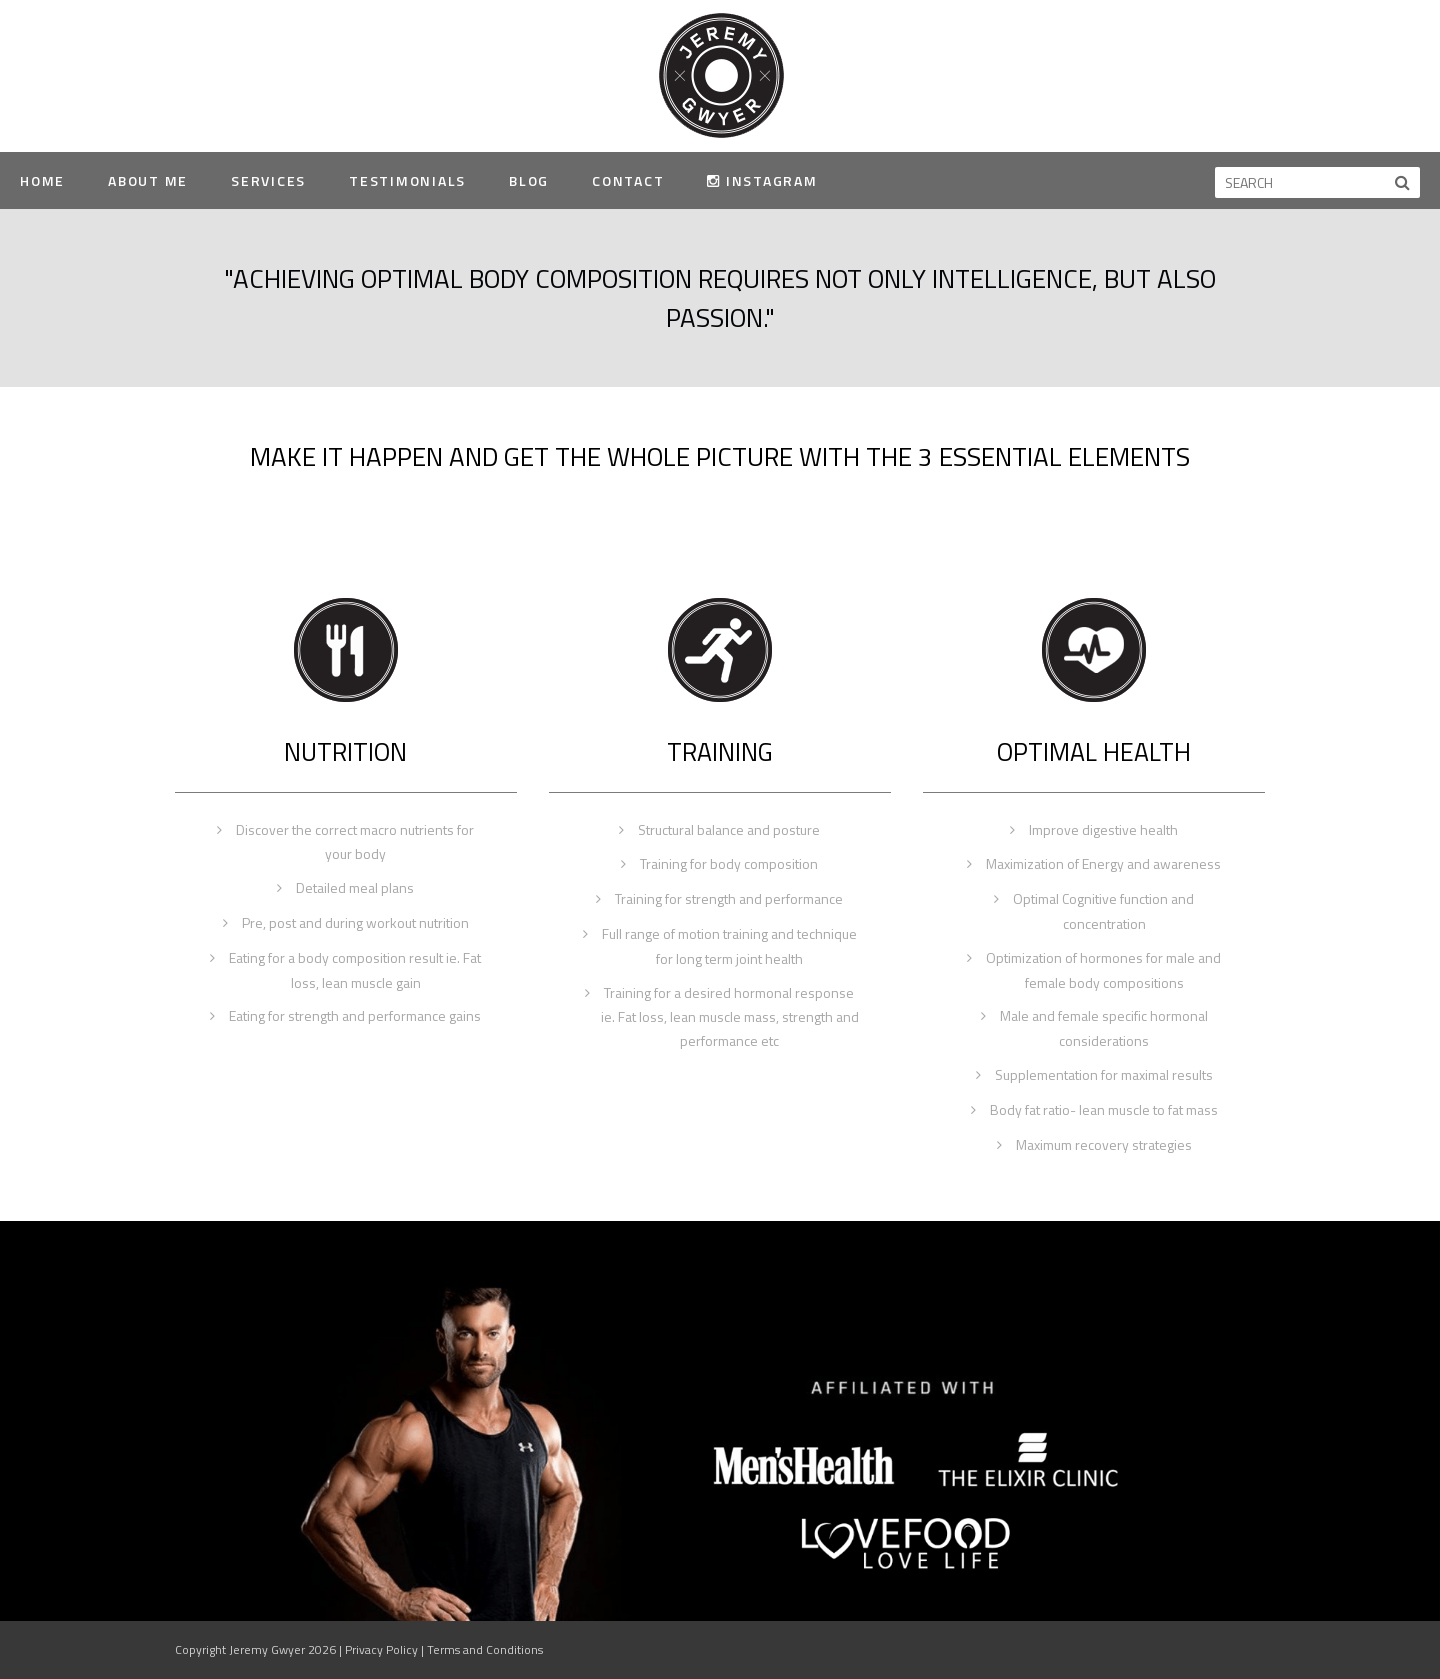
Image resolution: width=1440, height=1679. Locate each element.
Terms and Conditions (485, 1649)
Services (268, 180)
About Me (148, 180)
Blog (529, 180)
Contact (628, 180)
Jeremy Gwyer (720, 74)
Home (42, 180)
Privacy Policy (381, 1649)
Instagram (762, 180)
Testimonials (407, 180)
